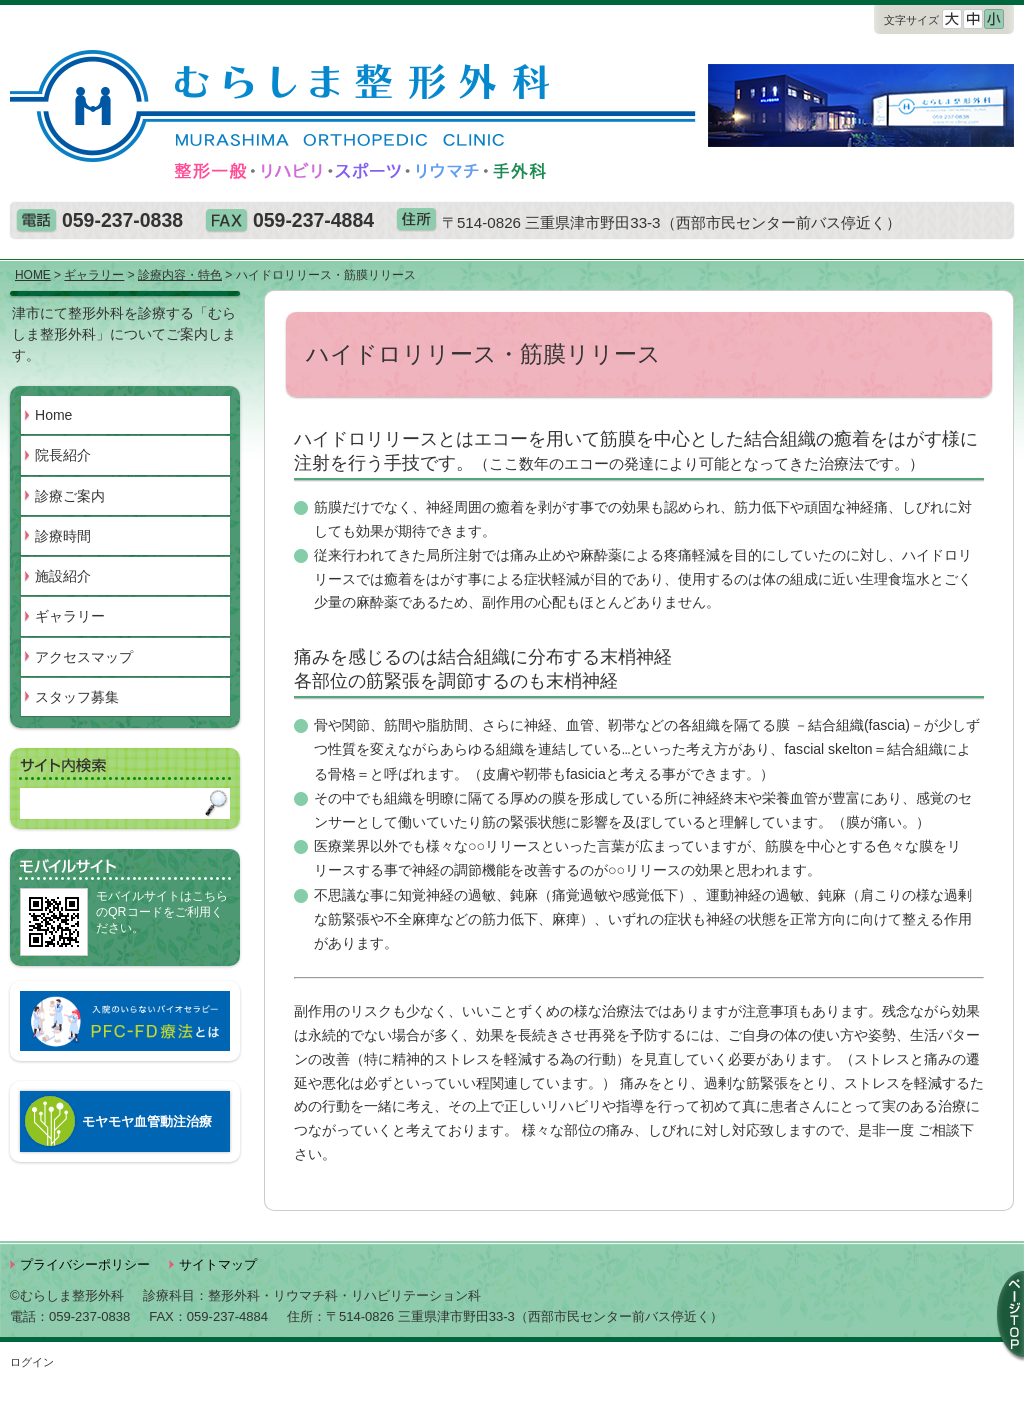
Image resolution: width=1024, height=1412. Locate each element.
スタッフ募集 (77, 697)
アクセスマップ (84, 657)
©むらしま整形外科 (67, 1295)
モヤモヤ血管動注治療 (147, 1121)
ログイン (32, 1362)
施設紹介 (63, 576)
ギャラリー (70, 616)
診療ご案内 (70, 496)
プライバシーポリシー (85, 1264)
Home (53, 415)
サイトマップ (218, 1264)
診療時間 (63, 536)
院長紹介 (63, 455)
